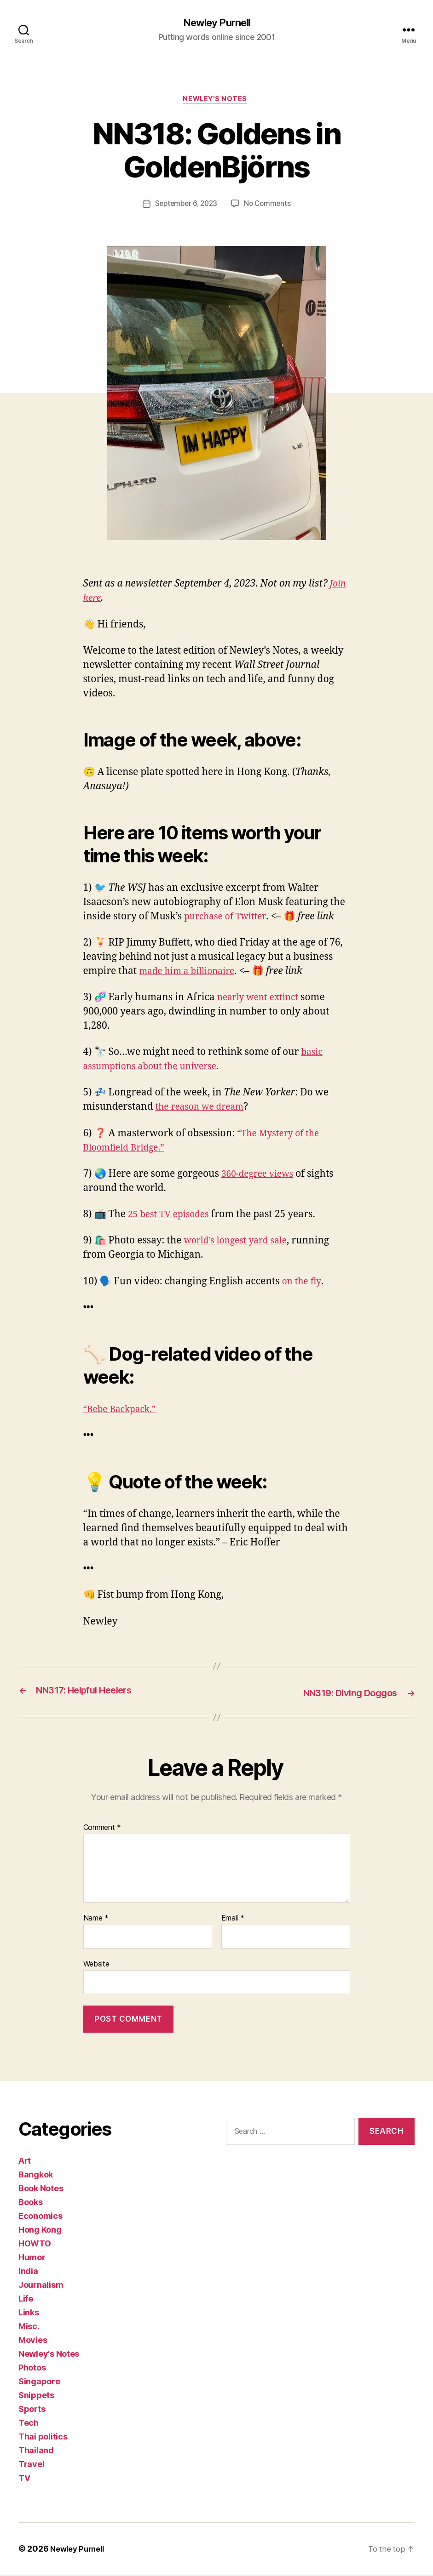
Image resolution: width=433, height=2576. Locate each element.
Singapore (39, 2383)
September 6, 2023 (185, 206)
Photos (32, 2369)
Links (28, 2314)
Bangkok (35, 2176)
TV (24, 2479)
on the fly (303, 1283)
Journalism (40, 2286)
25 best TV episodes (172, 1216)
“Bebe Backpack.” (123, 1411)
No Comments (269, 206)
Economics (40, 2217)
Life (25, 2300)
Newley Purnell (216, 22)
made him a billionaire (191, 973)
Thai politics (43, 2438)
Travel (31, 2465)
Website (96, 1965)
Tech (28, 2424)
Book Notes (40, 2189)
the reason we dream (204, 1109)
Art (24, 2162)
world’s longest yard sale (240, 1243)
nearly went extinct (261, 999)
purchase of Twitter (228, 918)
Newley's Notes (216, 101)
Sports (31, 2410)
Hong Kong (40, 2231)
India (28, 2272)
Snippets (36, 2396)
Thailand (36, 2451)
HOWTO (34, 2245)
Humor (32, 2258)
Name (96, 1920)
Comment (102, 1829)
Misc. (29, 2327)
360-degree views (260, 1176)
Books (30, 2203)
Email (232, 1920)
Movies (32, 2341)
